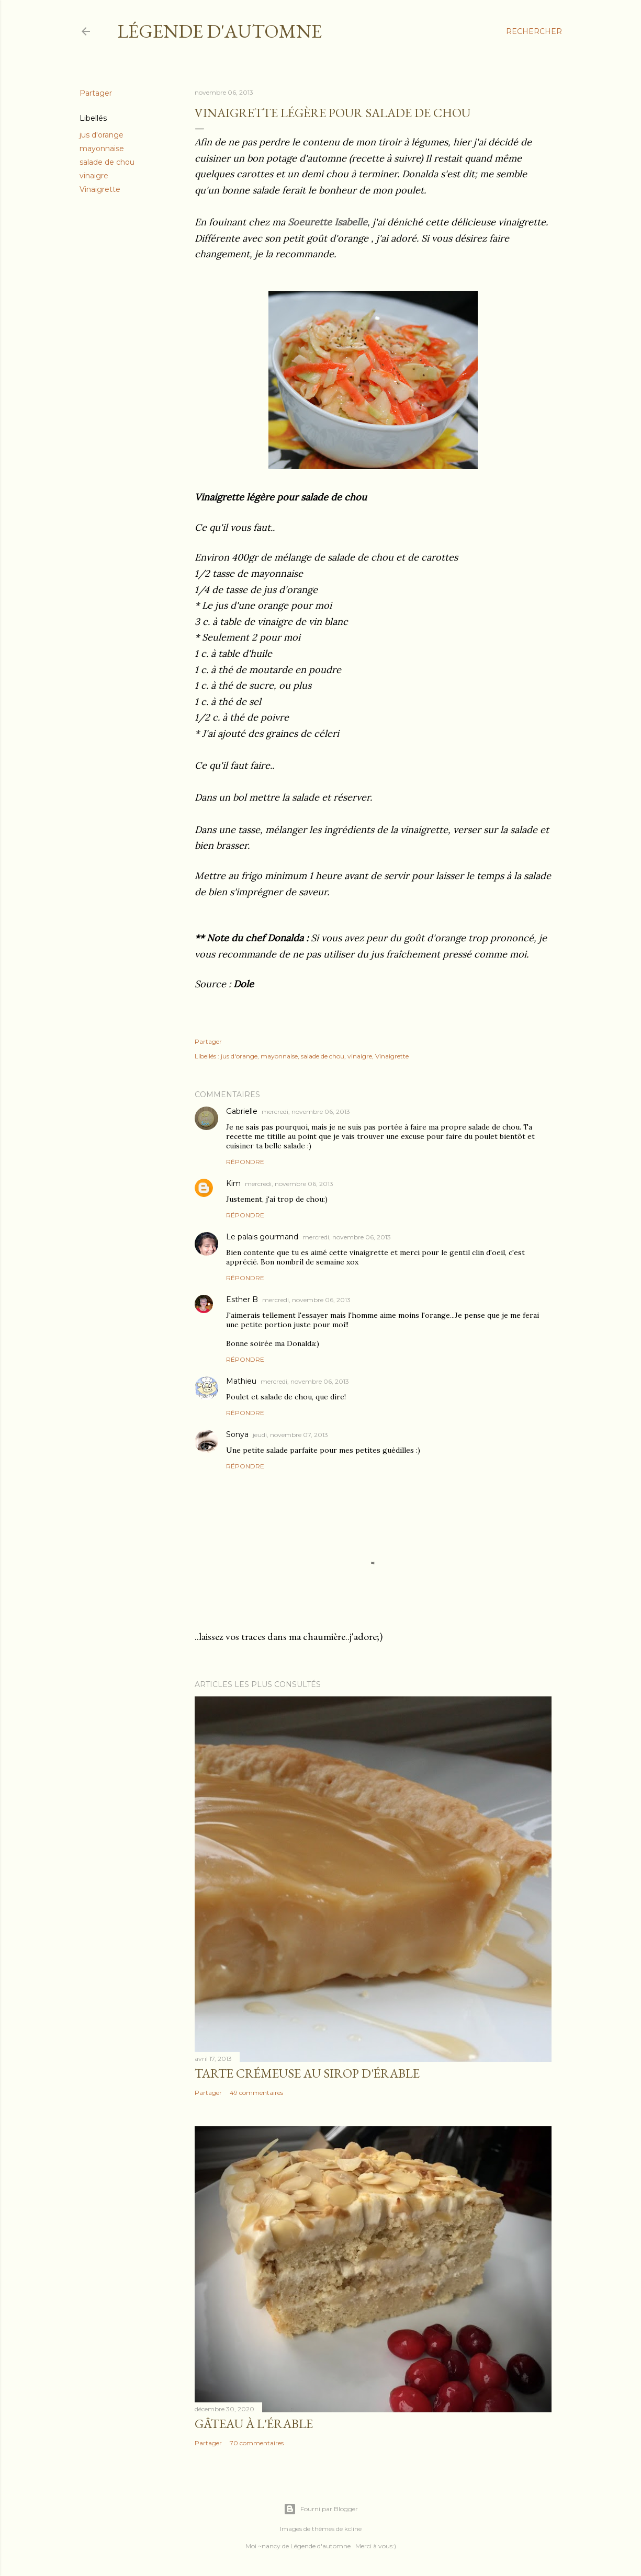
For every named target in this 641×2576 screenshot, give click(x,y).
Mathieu (241, 1381)
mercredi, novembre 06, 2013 (306, 1111)
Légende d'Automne (219, 31)
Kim (233, 1183)
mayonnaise (102, 148)
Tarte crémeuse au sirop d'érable (307, 2073)
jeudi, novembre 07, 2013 (290, 1435)
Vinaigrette (100, 189)
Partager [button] (96, 93)
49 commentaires (256, 2092)
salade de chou (107, 162)
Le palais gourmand (262, 1236)
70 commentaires (257, 2443)
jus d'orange (101, 135)
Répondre (245, 1162)
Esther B (242, 1299)
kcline (353, 2529)
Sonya (237, 1434)
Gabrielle (241, 1111)
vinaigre (94, 175)
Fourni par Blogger (321, 2509)
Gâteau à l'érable (254, 2423)
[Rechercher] (534, 31)
